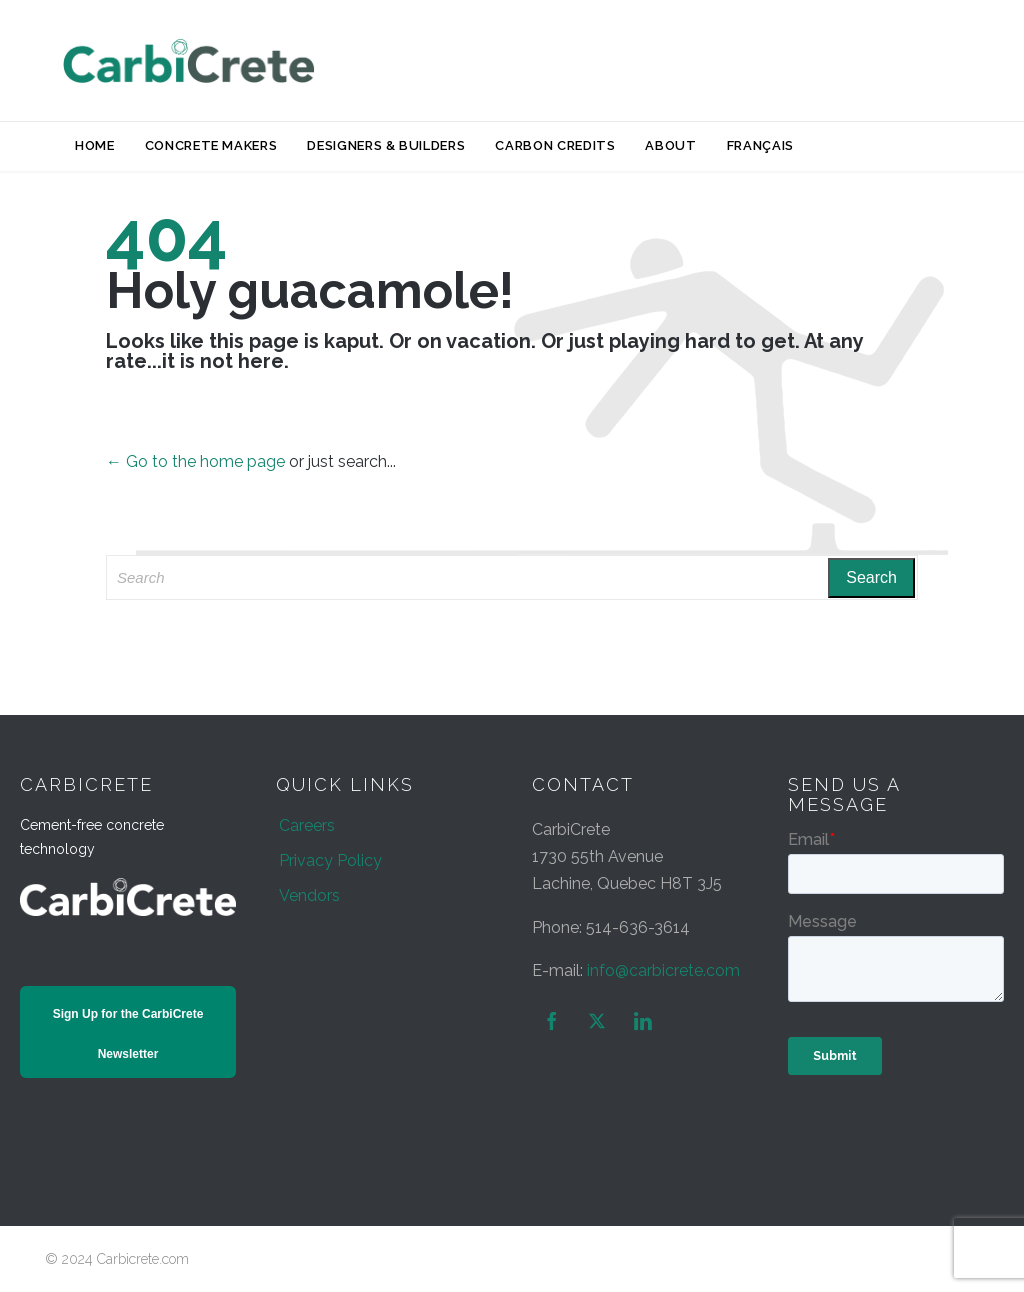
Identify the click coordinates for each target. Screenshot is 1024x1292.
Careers (307, 825)
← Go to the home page (195, 461)
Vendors (309, 895)
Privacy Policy (330, 860)
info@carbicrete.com (663, 970)
